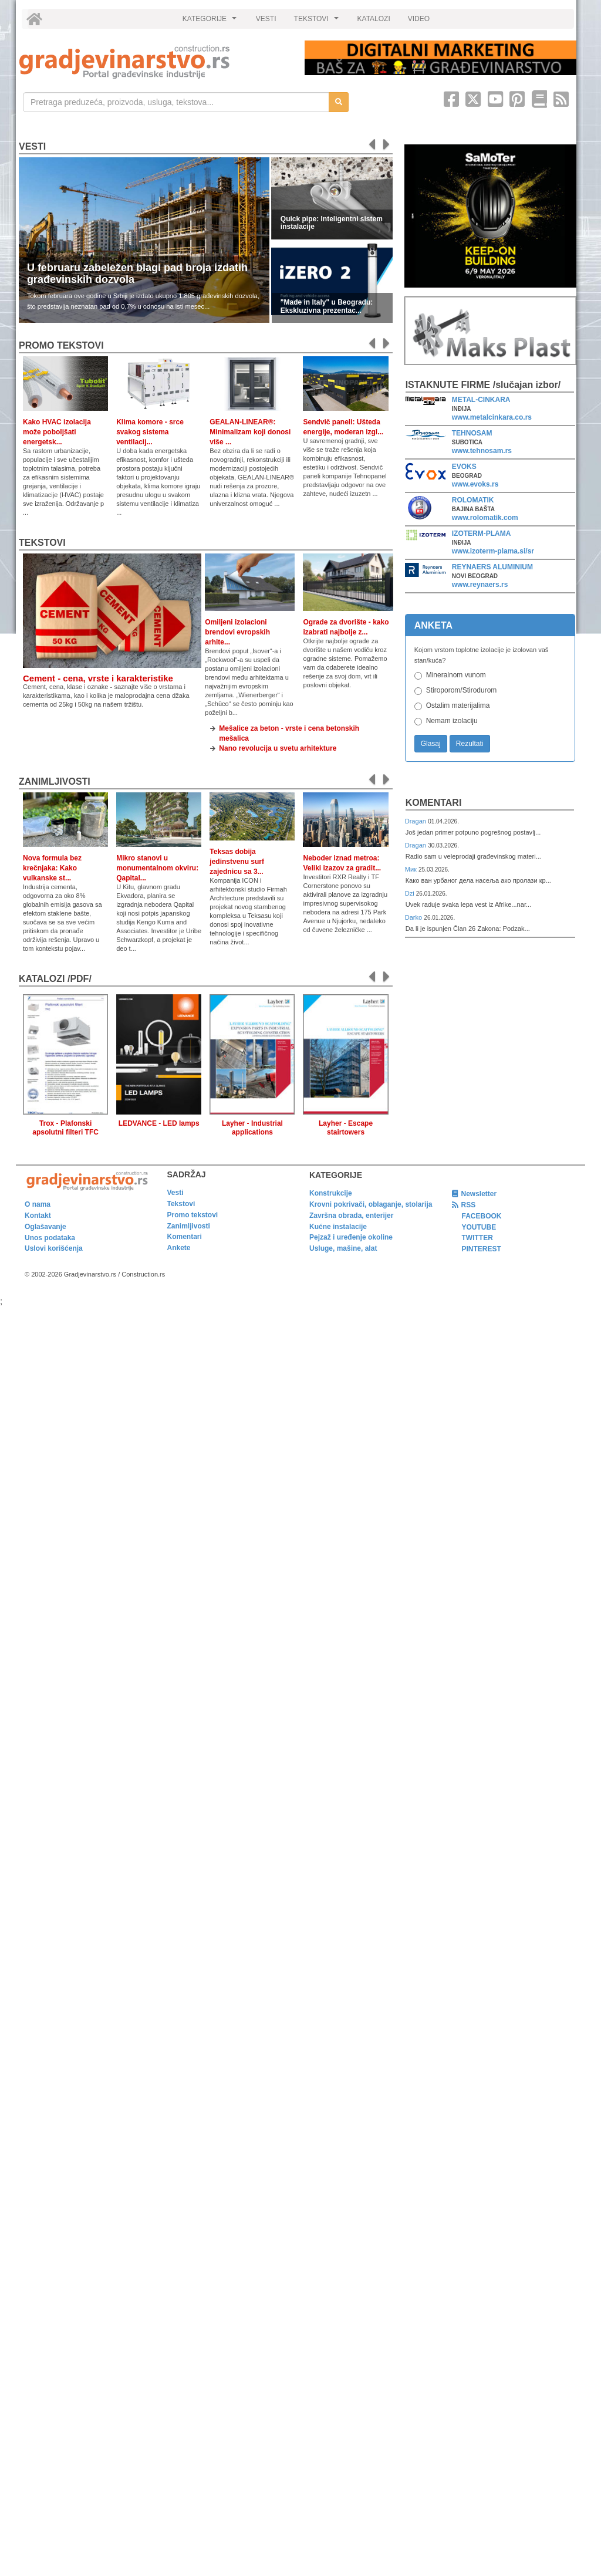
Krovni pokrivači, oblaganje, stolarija (370, 1204)
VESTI (266, 19)
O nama (37, 1204)
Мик (411, 869)
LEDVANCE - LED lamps (159, 1123)
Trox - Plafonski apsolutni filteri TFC (65, 1127)
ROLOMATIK (473, 500)
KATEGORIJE (211, 22)
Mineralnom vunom (456, 675)
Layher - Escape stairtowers (346, 1127)
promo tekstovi (61, 345)
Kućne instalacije (338, 1227)
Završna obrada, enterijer (351, 1215)
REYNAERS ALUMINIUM (492, 567)
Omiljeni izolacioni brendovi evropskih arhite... (237, 632)
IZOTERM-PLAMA (481, 533)
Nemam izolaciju (452, 721)
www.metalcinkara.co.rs (492, 417)
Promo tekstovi (192, 1215)
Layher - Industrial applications (252, 1127)
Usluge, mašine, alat (343, 1248)
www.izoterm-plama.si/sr (493, 551)
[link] (154, 61)
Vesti (32, 146)
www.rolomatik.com (485, 518)
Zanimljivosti (54, 781)
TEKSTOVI (318, 22)
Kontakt (38, 1215)
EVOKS (464, 466)
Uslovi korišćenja (54, 1248)
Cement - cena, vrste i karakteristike (98, 678)
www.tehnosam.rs (482, 451)
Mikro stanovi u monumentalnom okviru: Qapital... (157, 868)
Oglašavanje (45, 1227)
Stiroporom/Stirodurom (461, 690)
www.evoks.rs (475, 484)
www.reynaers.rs (480, 584)
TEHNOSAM (472, 433)
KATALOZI (373, 19)
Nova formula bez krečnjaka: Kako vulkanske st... (52, 868)
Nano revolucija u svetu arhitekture (277, 748)
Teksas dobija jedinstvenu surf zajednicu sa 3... (237, 862)
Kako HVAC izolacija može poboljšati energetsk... (57, 432)
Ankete (179, 1248)
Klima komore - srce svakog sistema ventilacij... (150, 432)
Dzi (410, 893)
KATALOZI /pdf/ (55, 979)
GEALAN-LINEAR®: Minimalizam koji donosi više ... (250, 432)
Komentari (434, 803)
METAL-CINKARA (481, 400)
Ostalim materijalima (458, 705)
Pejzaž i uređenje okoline (351, 1237)
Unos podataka (50, 1238)
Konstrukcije (330, 1193)
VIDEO (419, 19)
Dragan (416, 821)
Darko (414, 917)
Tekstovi (42, 543)
